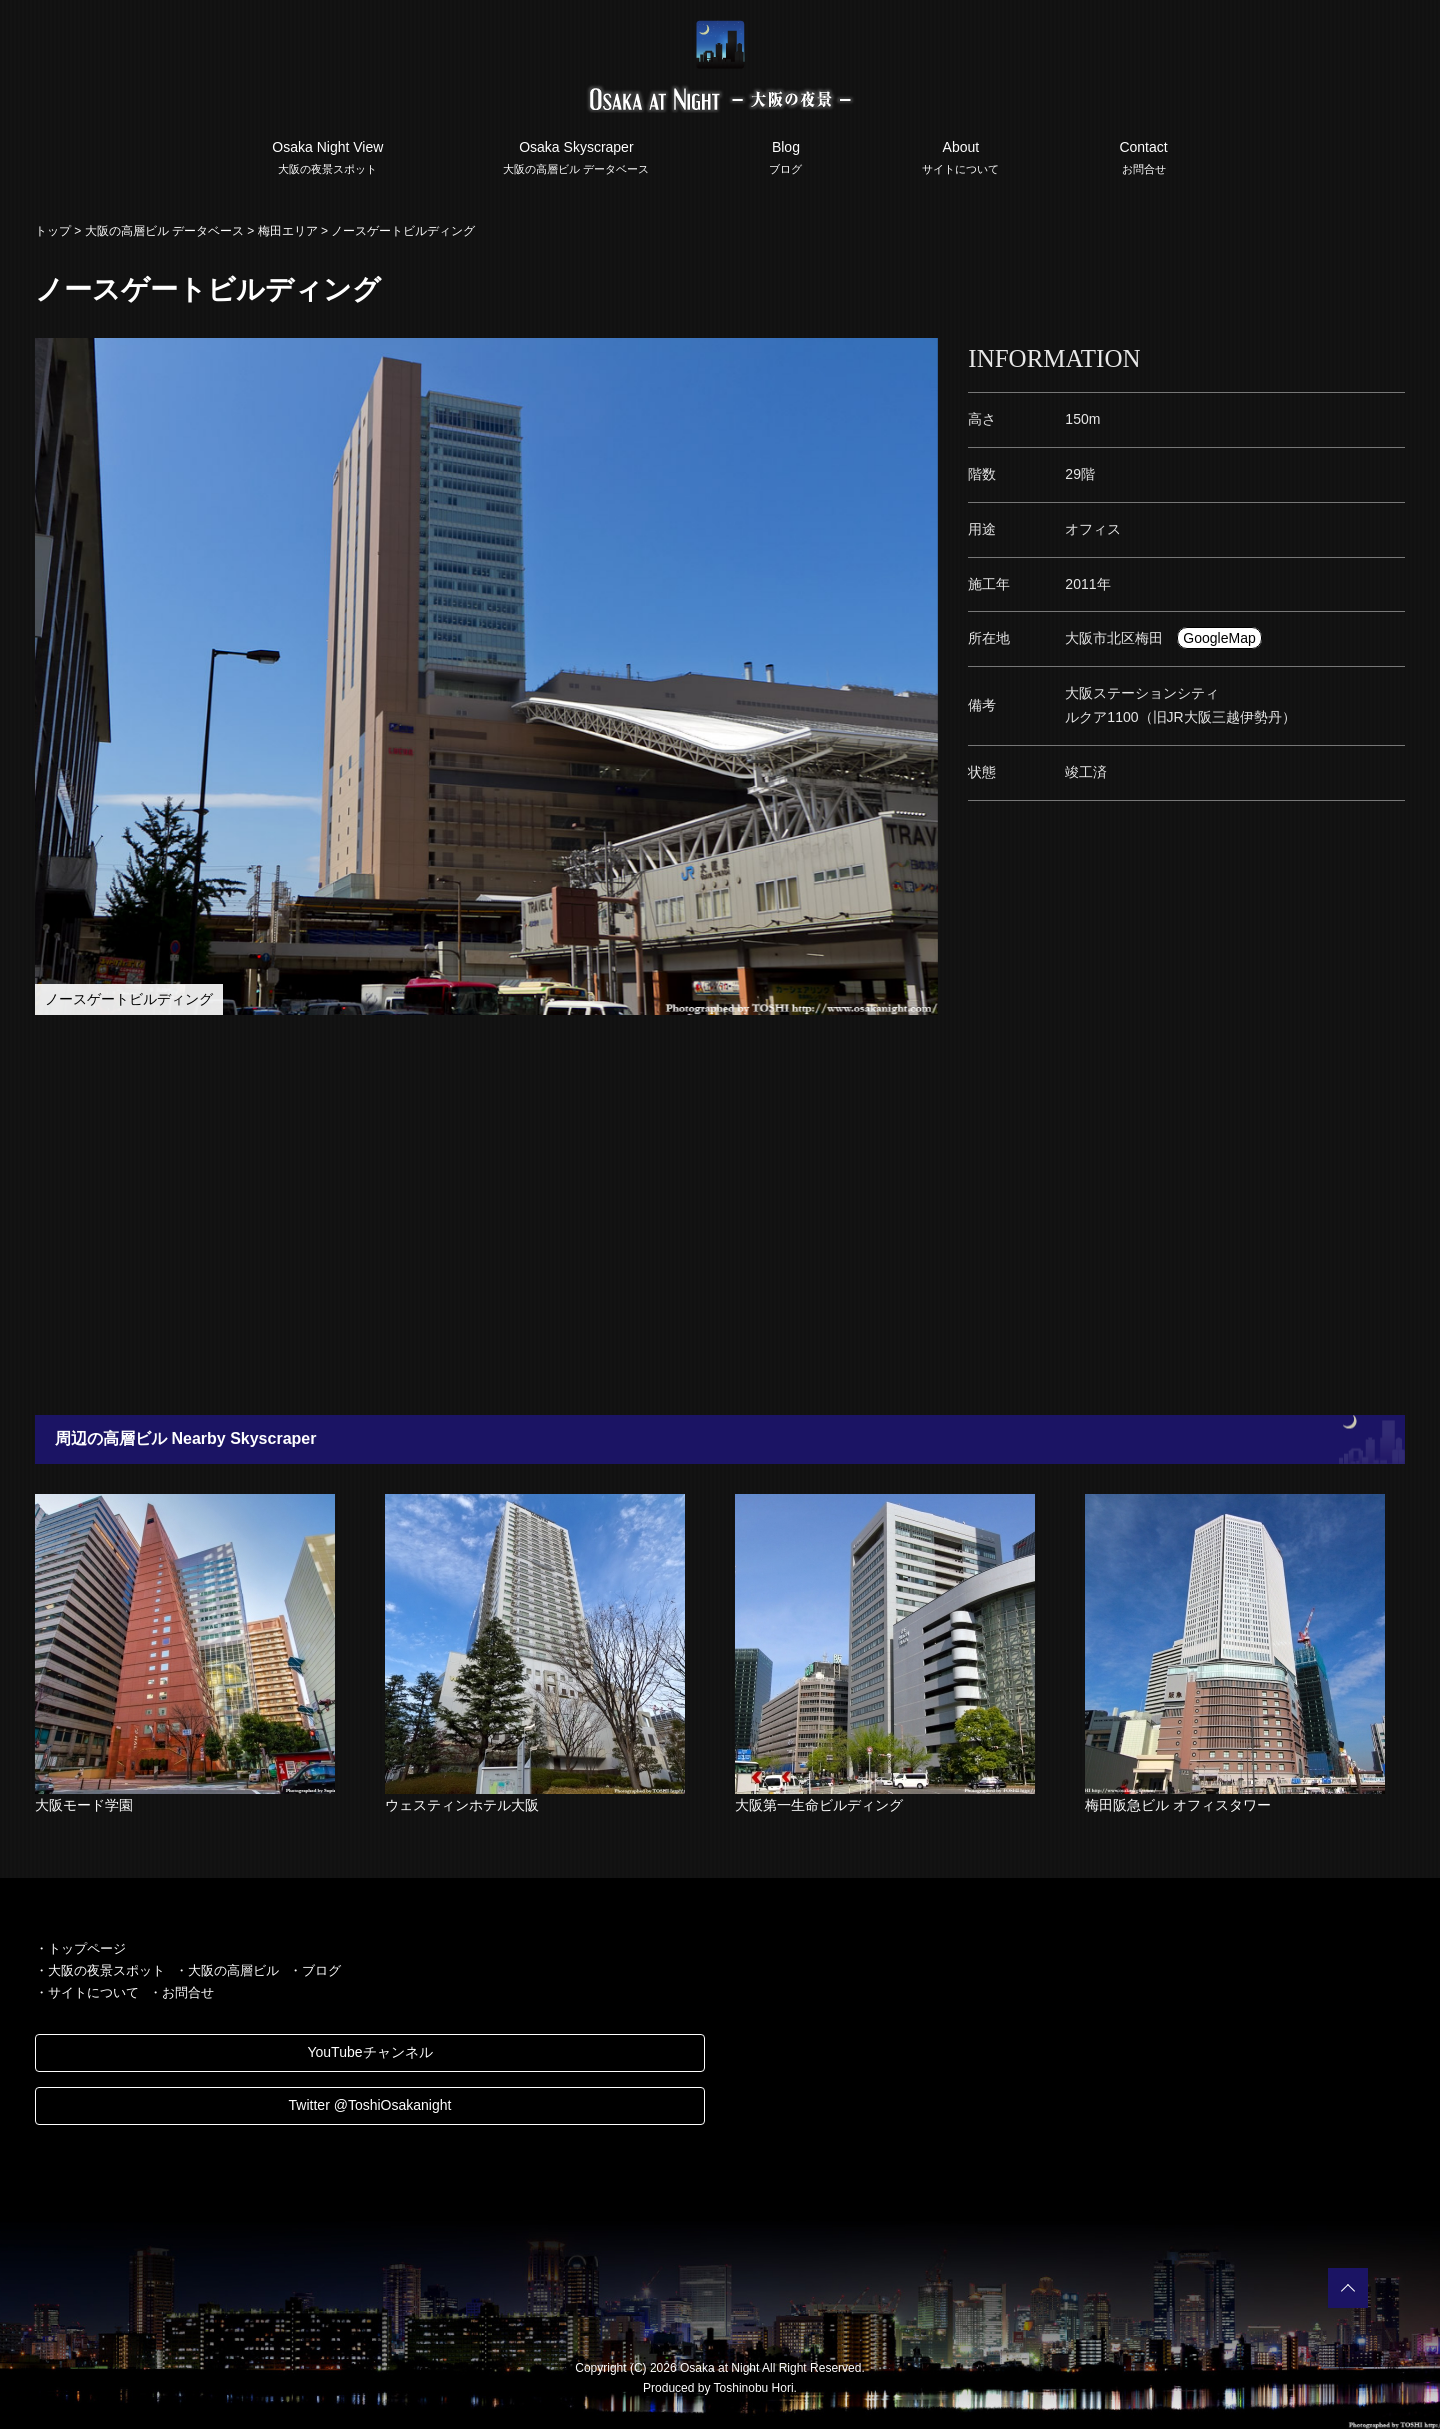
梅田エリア (288, 231)
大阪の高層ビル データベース (164, 231)
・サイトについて (87, 1992)
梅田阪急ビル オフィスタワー (1178, 1805)
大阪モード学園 (84, 1805)
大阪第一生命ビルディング (819, 1805)
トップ (53, 231)
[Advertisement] (620, 1215)
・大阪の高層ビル (227, 1970)
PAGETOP (1348, 2288)
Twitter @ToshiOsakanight (370, 2105)
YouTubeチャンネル (369, 2052)
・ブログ (315, 1970)
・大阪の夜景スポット (100, 1970)
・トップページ (80, 1948)
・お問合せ (181, 1992)
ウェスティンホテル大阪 (462, 1805)
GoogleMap (1219, 638)
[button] (920, 356)
